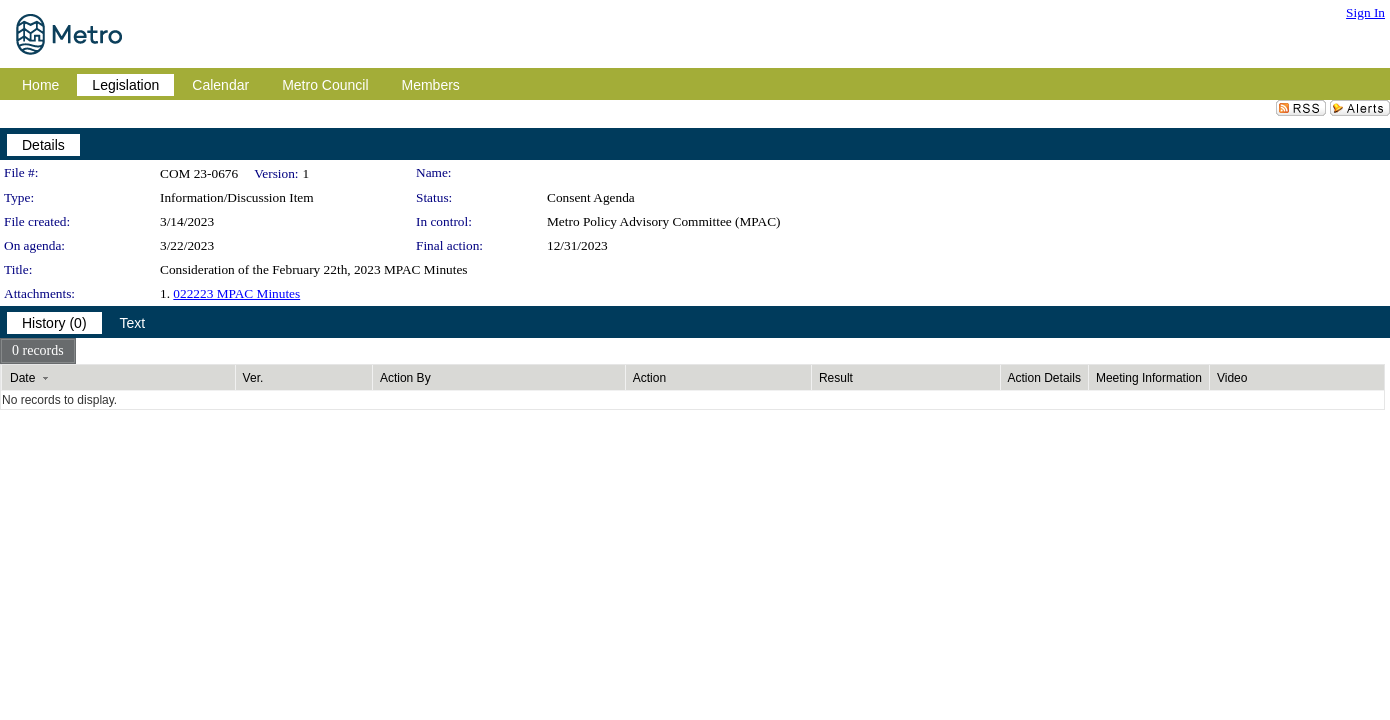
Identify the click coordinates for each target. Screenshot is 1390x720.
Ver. (253, 378)
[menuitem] (38, 351)
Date (22, 378)
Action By (405, 378)
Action (649, 378)
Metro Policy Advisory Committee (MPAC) (664, 221)
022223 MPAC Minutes (236, 293)
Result (836, 378)
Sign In (1365, 12)
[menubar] (38, 351)
